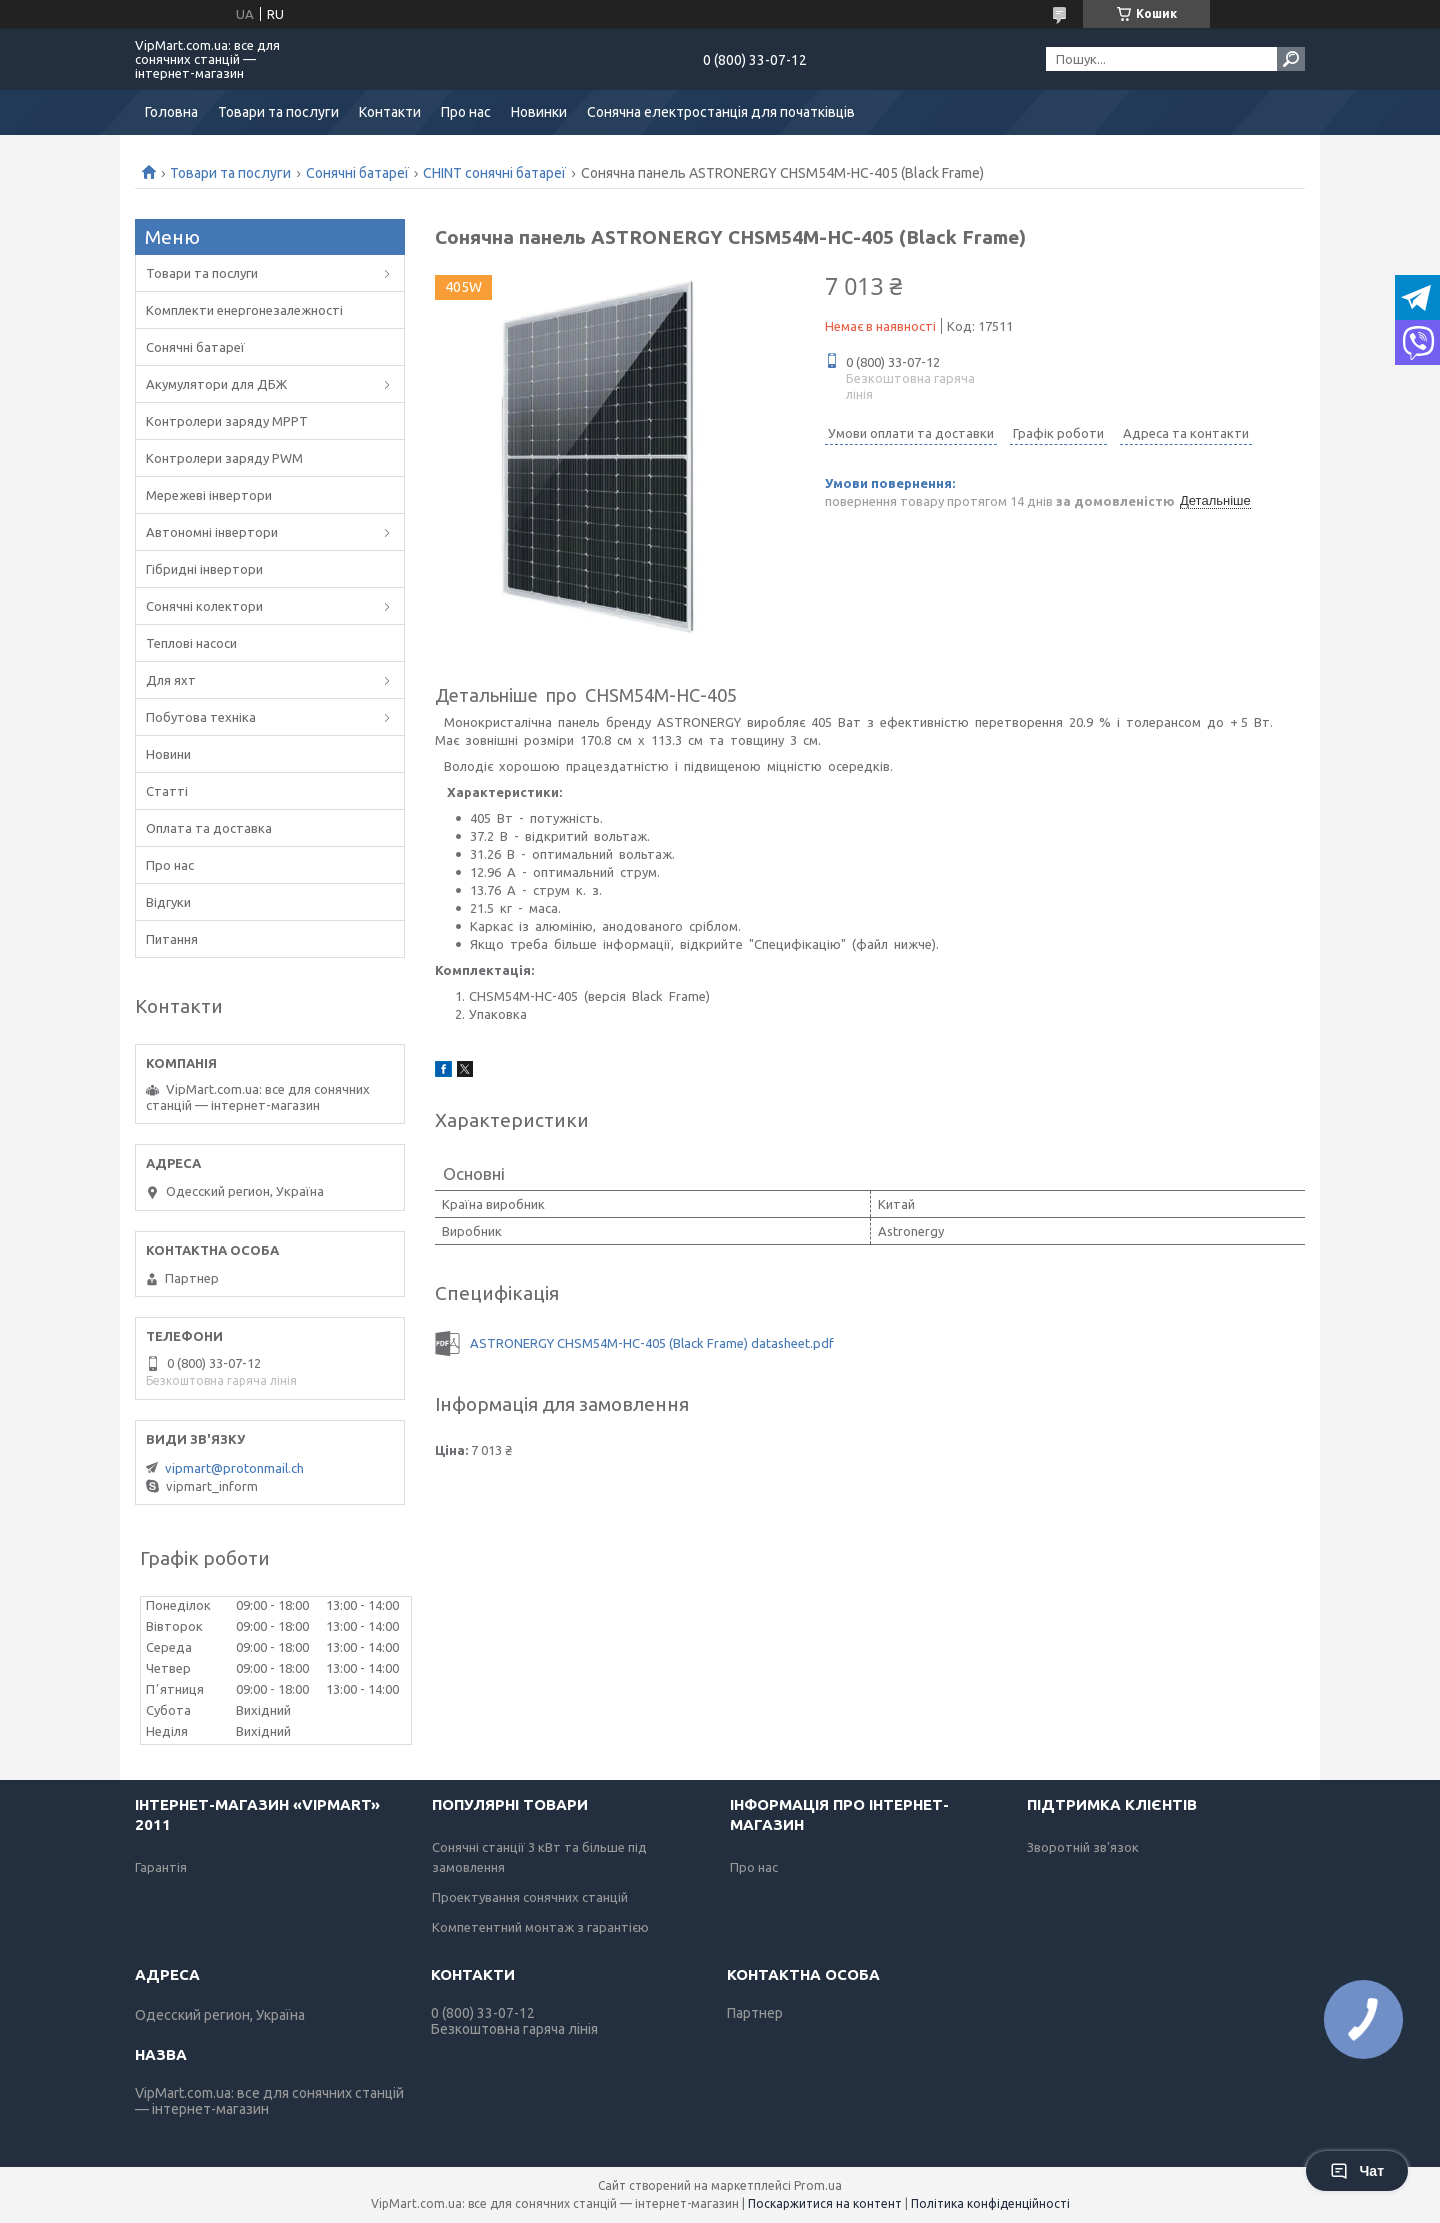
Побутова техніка (201, 717)
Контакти (390, 112)
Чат (1357, 2171)
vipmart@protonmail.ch (234, 1468)
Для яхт (171, 680)
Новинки (539, 112)
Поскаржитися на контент (825, 2203)
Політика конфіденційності (990, 2203)
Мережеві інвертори (209, 495)
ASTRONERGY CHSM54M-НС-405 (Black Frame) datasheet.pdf (652, 1343)
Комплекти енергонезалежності (244, 310)
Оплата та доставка (209, 828)
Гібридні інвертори (204, 569)
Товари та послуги (278, 112)
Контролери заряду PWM (224, 458)
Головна (171, 112)
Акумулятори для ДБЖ (216, 384)
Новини (168, 754)
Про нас (466, 112)
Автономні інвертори (212, 532)
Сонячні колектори (204, 606)
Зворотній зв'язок (1083, 1847)
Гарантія (161, 1867)
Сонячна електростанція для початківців (721, 112)
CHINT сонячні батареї (494, 173)
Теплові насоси (191, 643)
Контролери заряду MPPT (227, 421)
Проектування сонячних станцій (530, 1897)
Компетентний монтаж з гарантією (540, 1927)
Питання (172, 939)
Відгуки (168, 902)
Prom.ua (818, 2185)
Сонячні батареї (357, 173)
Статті (167, 791)
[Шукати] (1291, 59)
